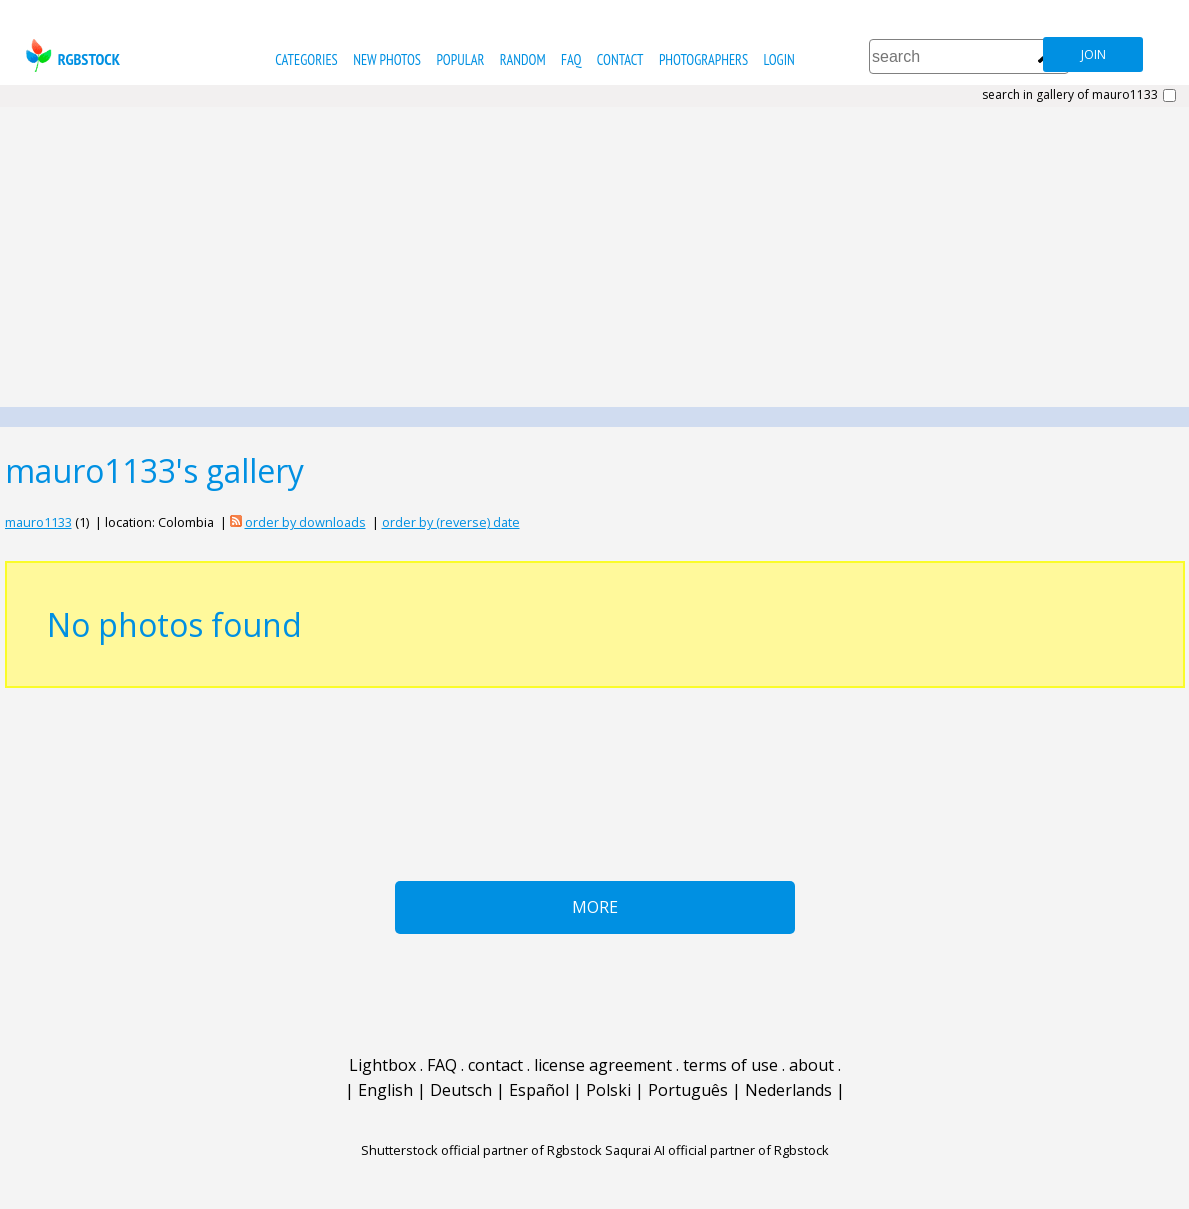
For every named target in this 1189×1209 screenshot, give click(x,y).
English (385, 1090)
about (811, 1065)
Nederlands (788, 1090)
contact (620, 59)
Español (539, 1090)
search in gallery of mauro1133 (1070, 95)
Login (779, 59)
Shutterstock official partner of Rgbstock (481, 1150)
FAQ (571, 59)
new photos (387, 59)
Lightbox (382, 1065)
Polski (608, 1090)
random (523, 59)
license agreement (603, 1065)
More (595, 907)
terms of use (730, 1065)
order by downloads (305, 522)
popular (460, 59)
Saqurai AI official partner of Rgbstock (717, 1150)
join (1093, 54)
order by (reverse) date (451, 522)
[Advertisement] (594, 257)
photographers (703, 59)
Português (688, 1090)
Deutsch (461, 1090)
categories (306, 59)
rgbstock (70, 55)
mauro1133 (38, 522)
